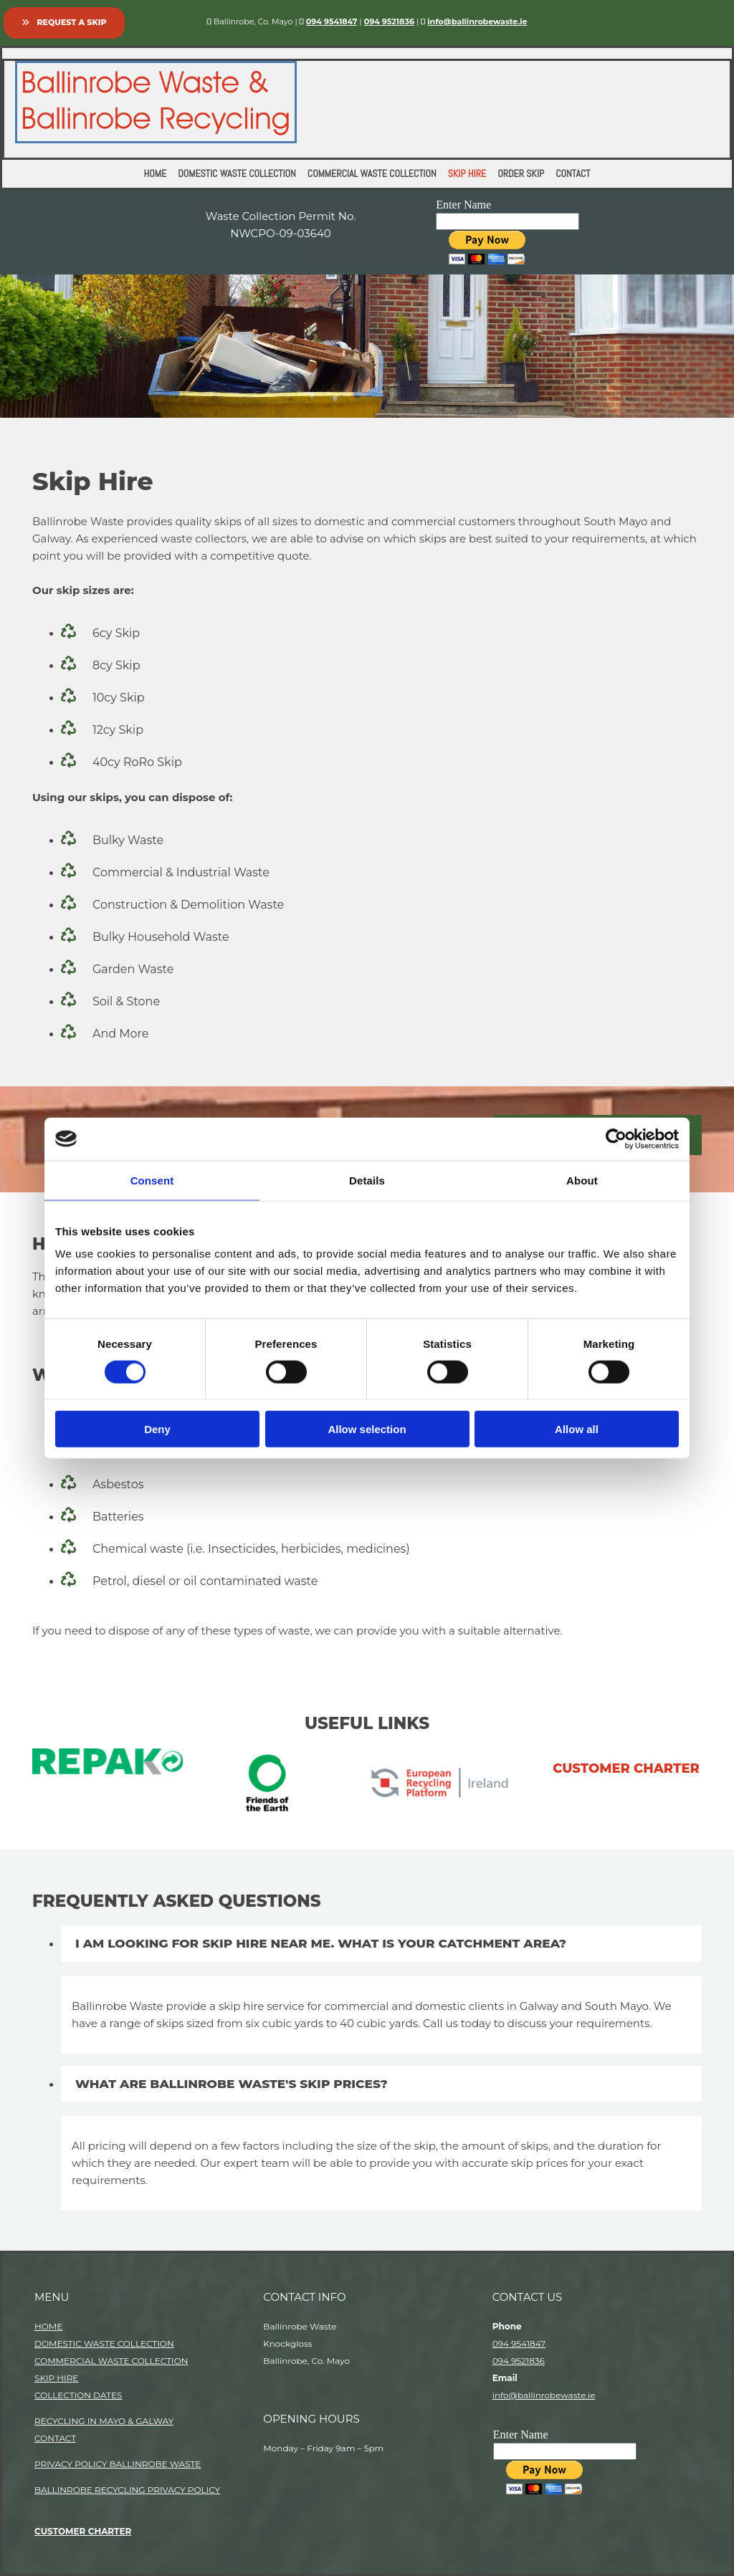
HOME (48, 2326)
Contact (573, 173)
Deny (157, 1429)
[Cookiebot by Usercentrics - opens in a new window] (616, 1138)
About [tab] (582, 1180)
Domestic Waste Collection (237, 173)
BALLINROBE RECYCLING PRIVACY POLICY (127, 2489)
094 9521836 (389, 21)
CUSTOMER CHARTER (82, 2531)
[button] (64, 23)
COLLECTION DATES (78, 2395)
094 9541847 (332, 21)
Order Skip (520, 173)
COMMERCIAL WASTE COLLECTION (111, 2360)
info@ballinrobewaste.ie (544, 2395)
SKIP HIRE (56, 2377)
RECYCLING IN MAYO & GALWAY (103, 2420)
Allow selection (367, 1429)
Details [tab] (367, 1180)
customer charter (626, 1768)
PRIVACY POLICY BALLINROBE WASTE (117, 2463)
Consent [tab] (152, 1180)
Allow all (577, 1429)
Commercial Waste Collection (372, 173)
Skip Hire (467, 173)
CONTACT (55, 2438)
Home (155, 173)
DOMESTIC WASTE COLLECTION (104, 2343)
